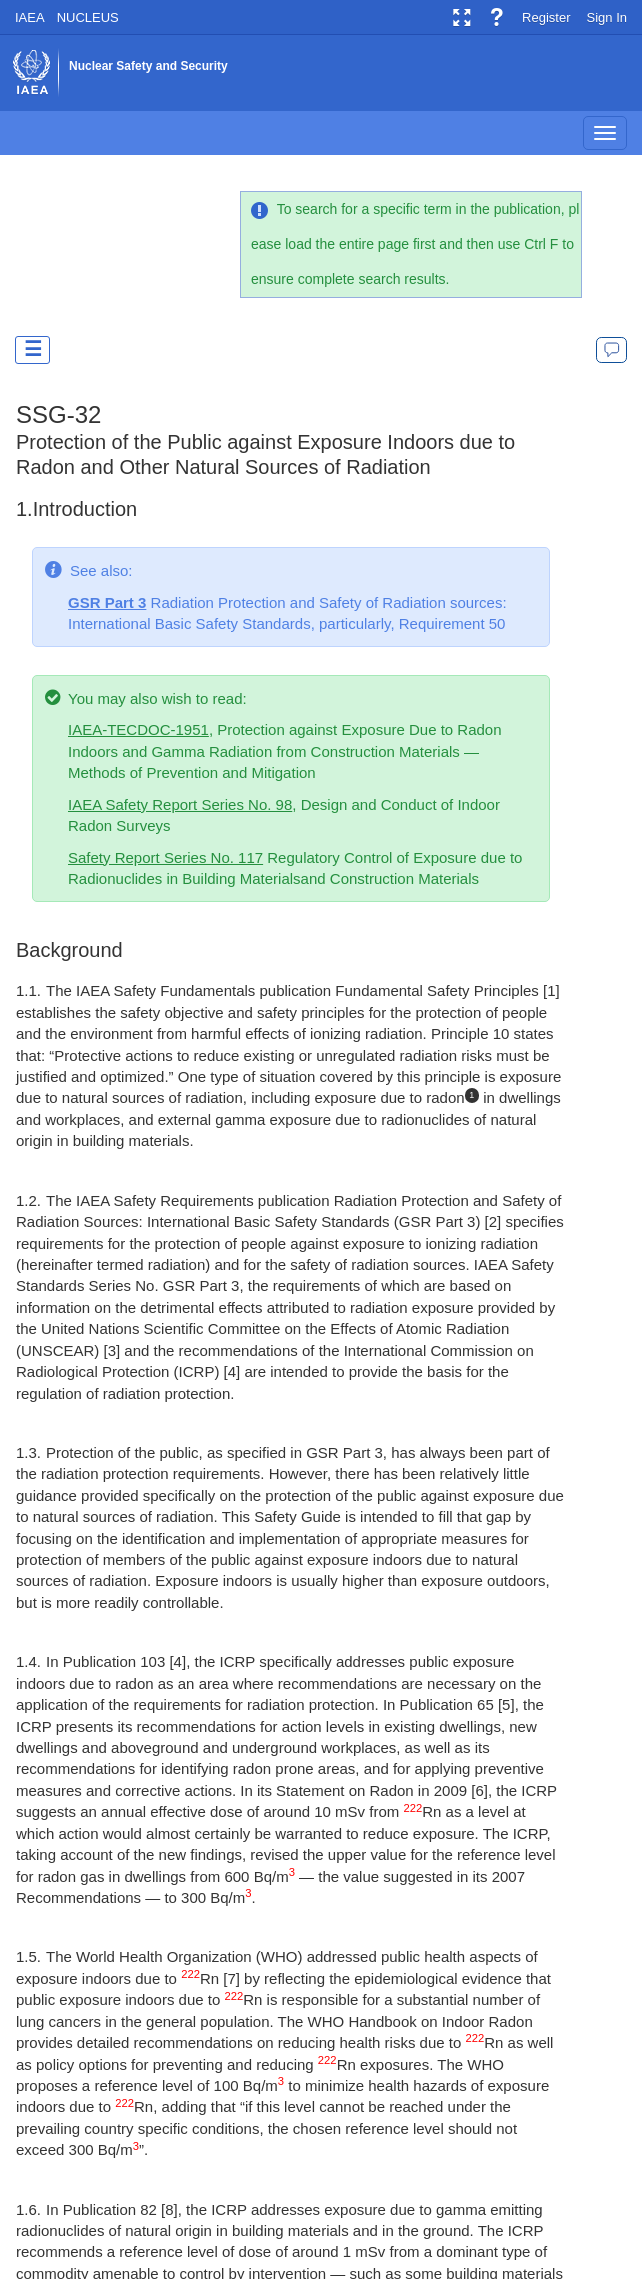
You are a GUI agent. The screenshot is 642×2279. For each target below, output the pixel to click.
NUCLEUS (88, 17)
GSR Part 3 (107, 602)
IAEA (30, 17)
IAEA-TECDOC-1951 (138, 729)
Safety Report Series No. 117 (165, 857)
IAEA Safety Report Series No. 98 (180, 804)
